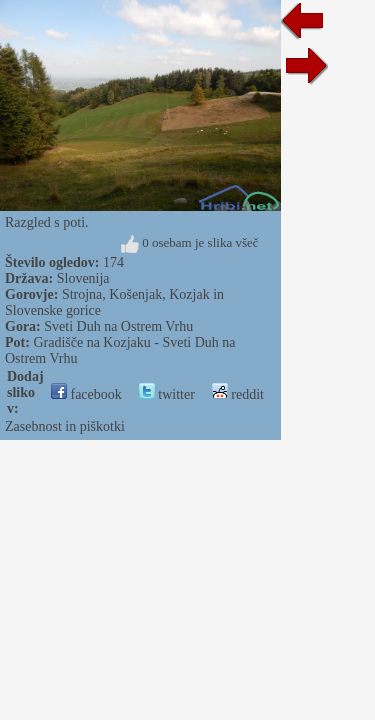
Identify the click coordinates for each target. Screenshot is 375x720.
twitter (167, 394)
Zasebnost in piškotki (65, 426)
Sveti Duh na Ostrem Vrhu (118, 326)
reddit (238, 394)
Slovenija (83, 278)
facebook (86, 394)
